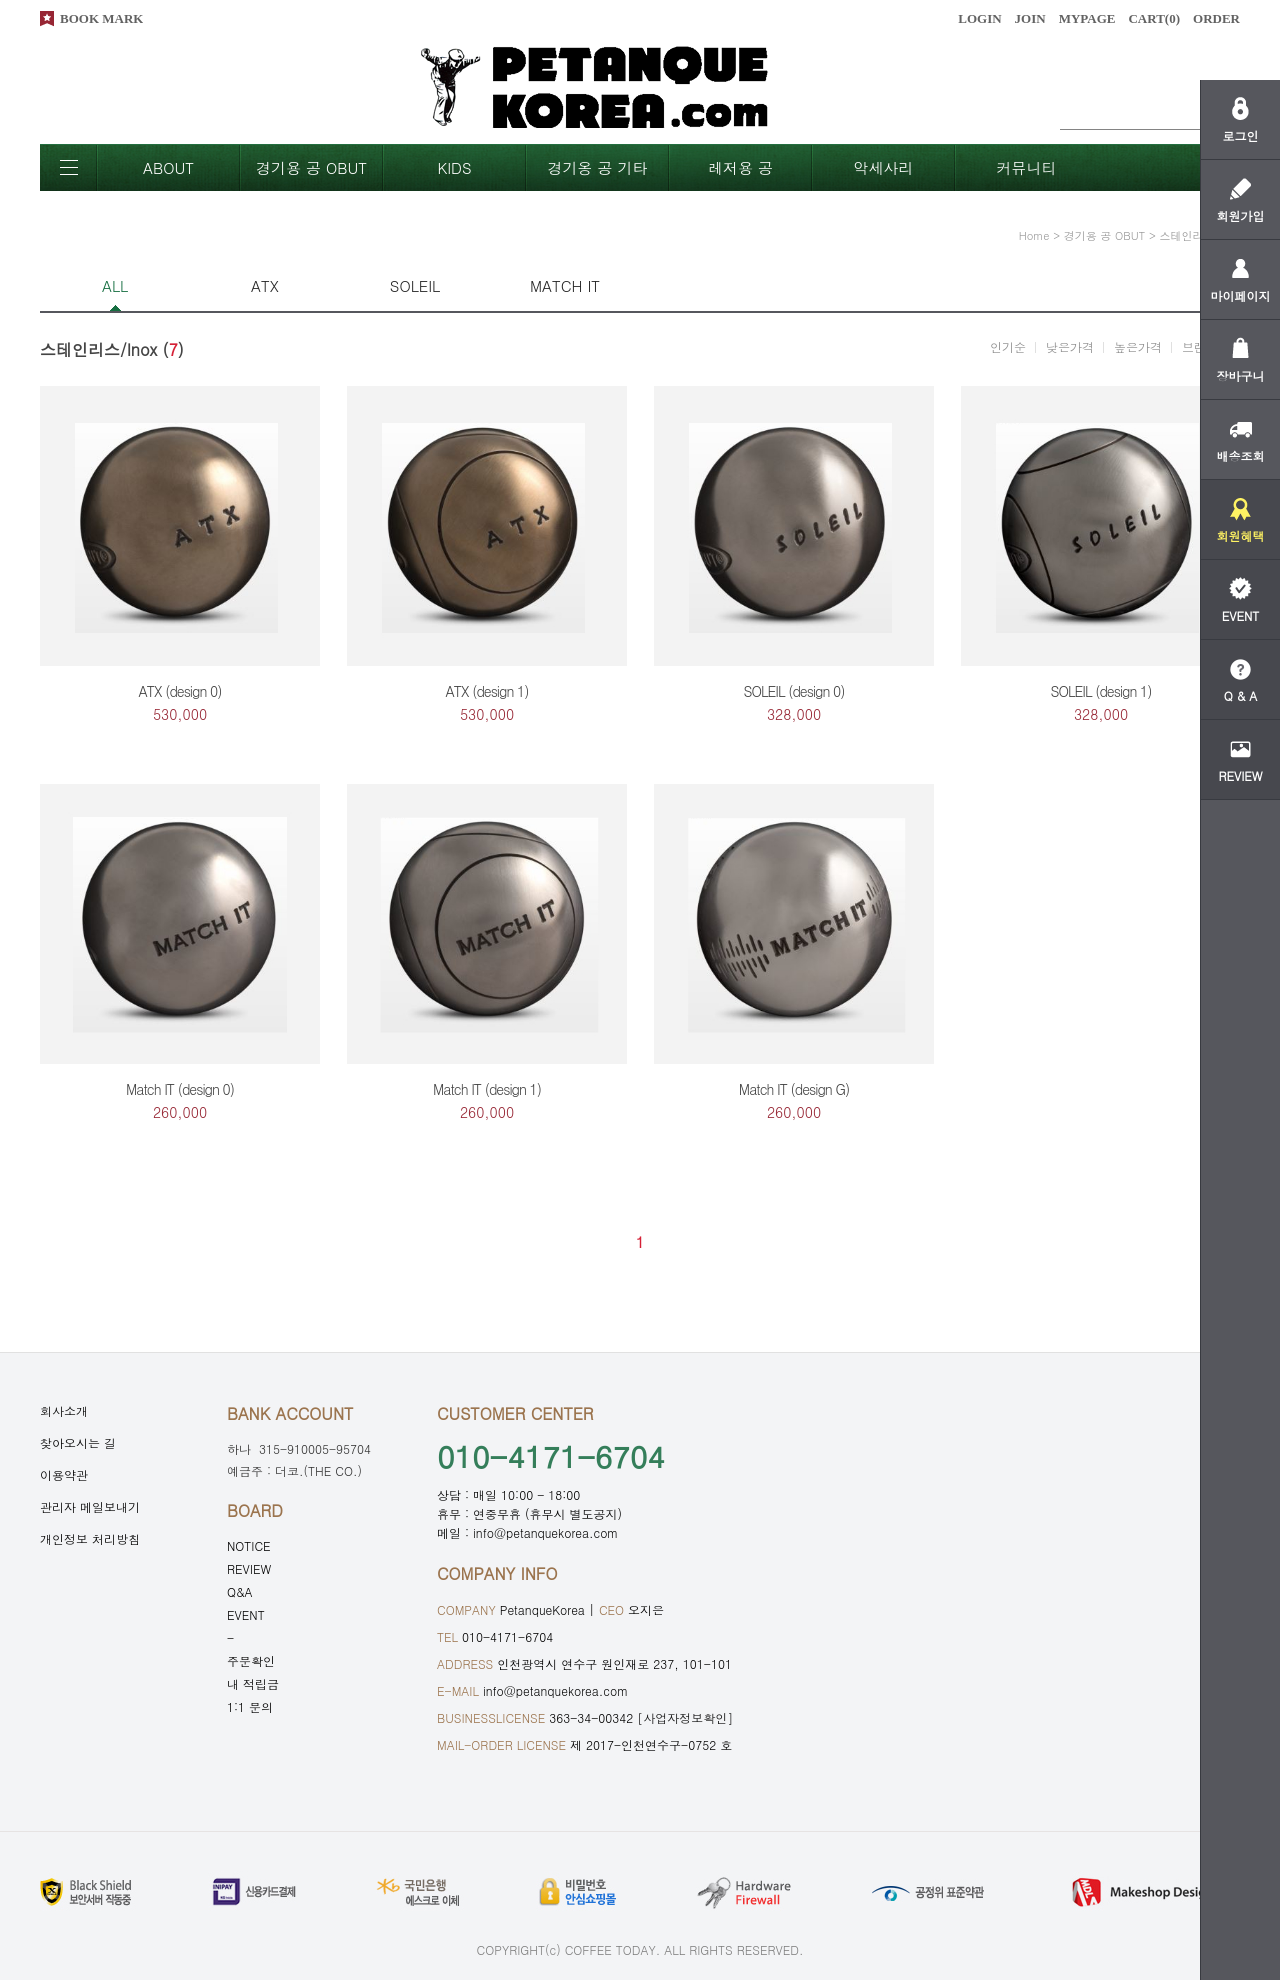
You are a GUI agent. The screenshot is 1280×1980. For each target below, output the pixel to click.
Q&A (240, 1591)
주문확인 (251, 1660)
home (1034, 235)
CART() (1154, 18)
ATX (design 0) (180, 691)
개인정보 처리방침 (90, 1538)
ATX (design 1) (487, 691)
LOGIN (979, 18)
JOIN (1030, 18)
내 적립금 (253, 1683)
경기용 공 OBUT (311, 167)
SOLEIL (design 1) (1100, 691)
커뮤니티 (1027, 167)
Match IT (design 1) (487, 1089)
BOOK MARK (101, 18)
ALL (115, 285)
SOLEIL (415, 285)
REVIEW (249, 1568)
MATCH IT (565, 285)
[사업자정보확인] (685, 1717)
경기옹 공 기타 (597, 167)
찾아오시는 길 (78, 1442)
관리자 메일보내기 (90, 1506)
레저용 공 (740, 167)
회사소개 (64, 1410)
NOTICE (249, 1545)
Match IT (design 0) (180, 1089)
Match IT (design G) (794, 1089)
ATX (265, 285)
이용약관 (64, 1474)
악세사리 (884, 167)
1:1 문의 (250, 1706)
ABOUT (168, 167)
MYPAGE (1087, 18)
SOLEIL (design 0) (793, 691)
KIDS (454, 167)
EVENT (246, 1614)
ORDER (1216, 18)
